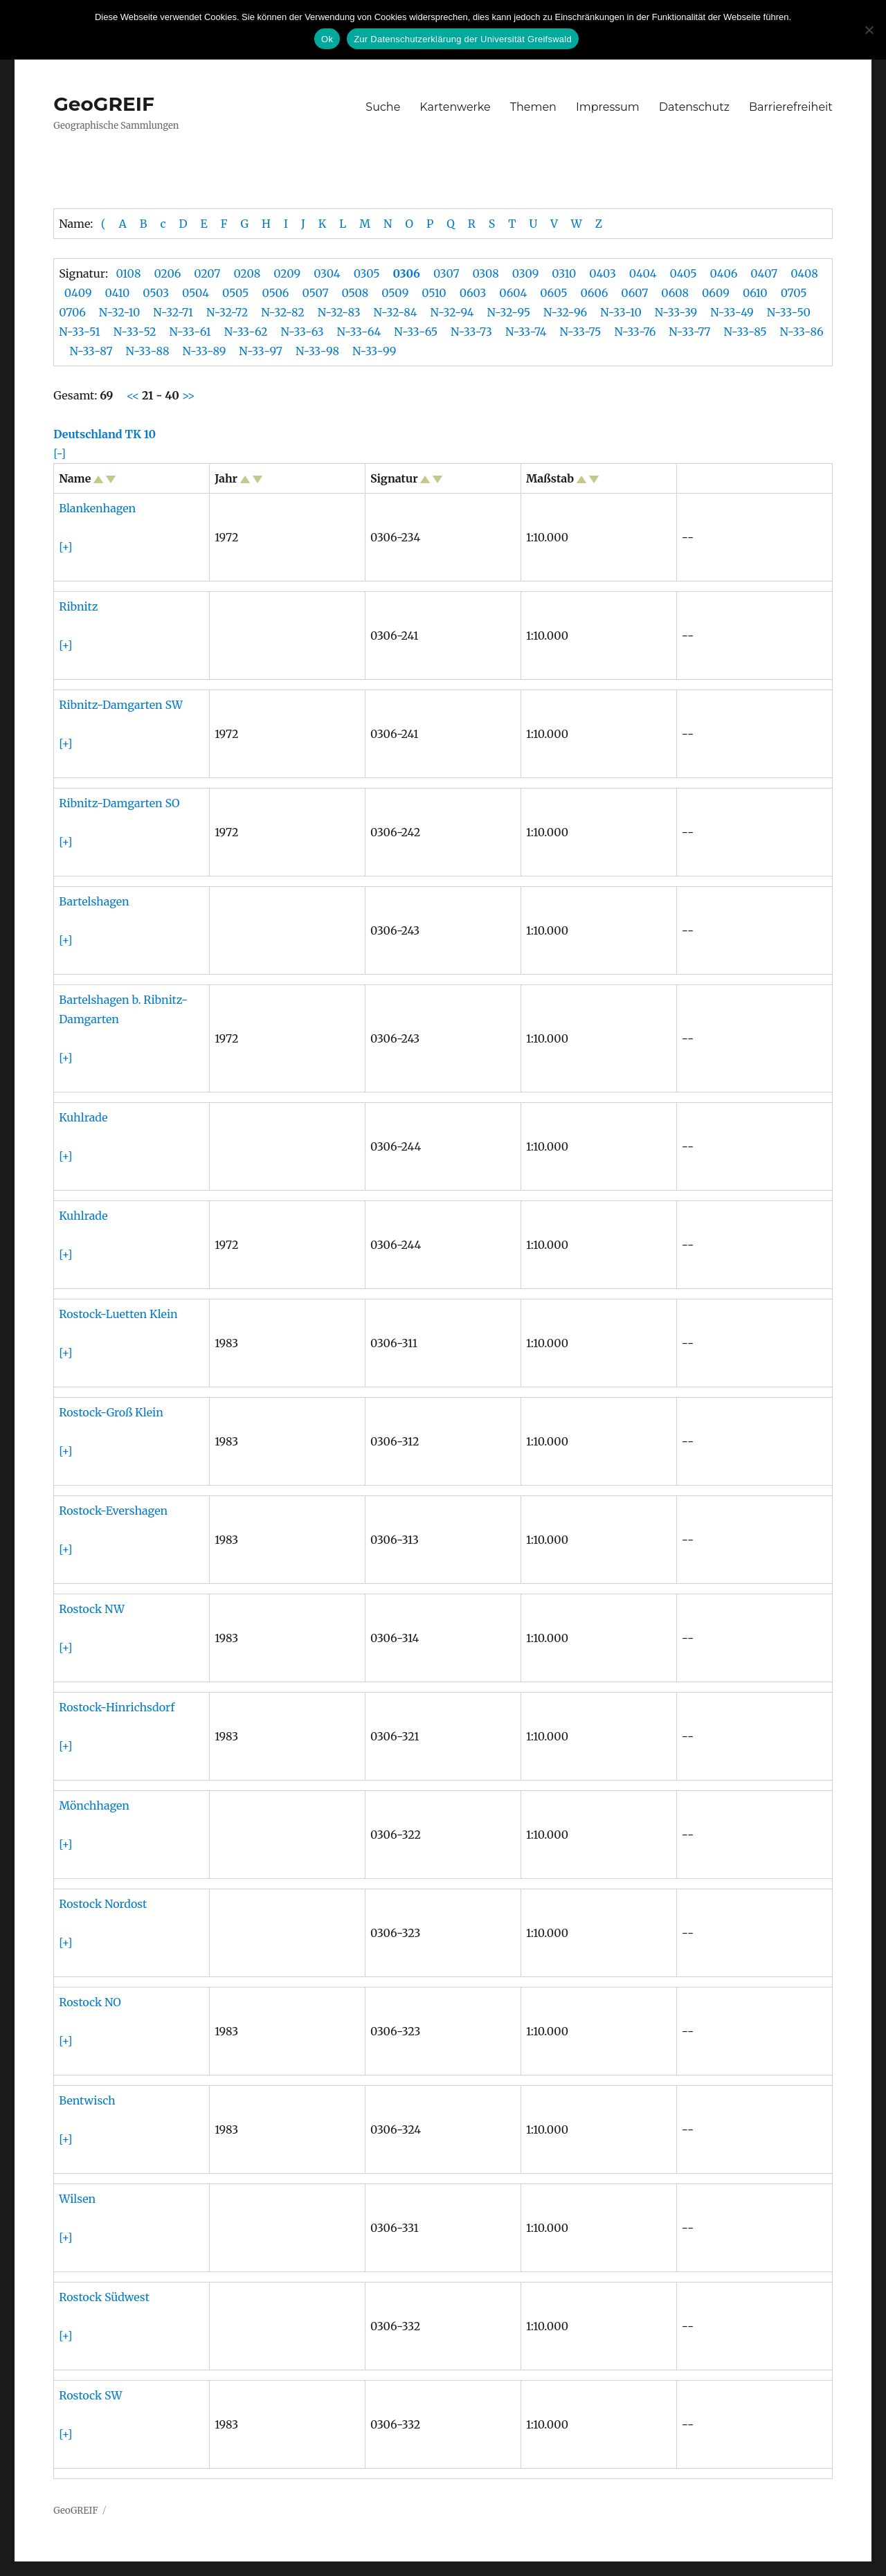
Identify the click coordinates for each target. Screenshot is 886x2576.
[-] (59, 453)
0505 (235, 293)
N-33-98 (317, 351)
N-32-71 (173, 312)
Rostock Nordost (103, 1904)
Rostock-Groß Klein (111, 1412)
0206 (167, 273)
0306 (406, 273)
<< (134, 395)
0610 (755, 293)
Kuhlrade (83, 1117)
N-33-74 (526, 332)
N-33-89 (204, 351)
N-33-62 (246, 332)
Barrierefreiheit (791, 107)
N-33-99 (374, 351)
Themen (533, 107)
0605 (553, 293)
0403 (602, 273)
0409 (78, 293)
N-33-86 (802, 332)
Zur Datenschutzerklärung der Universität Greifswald (463, 39)
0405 (683, 273)
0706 (72, 312)
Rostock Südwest (104, 2297)
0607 (634, 293)
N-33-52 (135, 332)
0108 (128, 273)
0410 (117, 293)
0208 (246, 273)
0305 (367, 273)
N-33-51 (79, 332)
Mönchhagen (94, 1805)
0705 (794, 293)
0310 (564, 273)
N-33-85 (744, 332)
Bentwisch (87, 2100)
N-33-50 (789, 312)
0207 (207, 273)
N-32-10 (119, 312)
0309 (525, 273)
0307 (446, 273)
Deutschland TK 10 (104, 434)
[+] (65, 547)
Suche (382, 107)
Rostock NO (90, 2002)
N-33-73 (471, 332)
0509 (394, 293)
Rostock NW (92, 1609)
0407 (763, 273)
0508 (355, 293)
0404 (643, 273)
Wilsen (77, 2199)
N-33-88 (148, 351)
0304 (327, 273)
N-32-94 (452, 312)
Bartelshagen (94, 901)
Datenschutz (694, 107)
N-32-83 (339, 312)
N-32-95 (509, 312)
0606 (594, 293)
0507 (315, 293)
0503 (156, 293)
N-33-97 (260, 351)
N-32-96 (565, 312)
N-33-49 (732, 312)
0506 (275, 293)
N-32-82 (282, 312)
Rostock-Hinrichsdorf (116, 1707)
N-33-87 (90, 351)
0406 (724, 273)
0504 (195, 293)
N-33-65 (415, 332)
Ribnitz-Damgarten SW (121, 705)
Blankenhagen (97, 508)
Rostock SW (90, 2395)
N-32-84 (395, 312)
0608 (675, 293)
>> (187, 395)
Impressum (608, 107)
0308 (485, 273)
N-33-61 (190, 332)
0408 (804, 273)
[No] (869, 30)
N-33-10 (621, 312)
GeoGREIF (103, 104)
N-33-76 (635, 332)
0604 (513, 293)
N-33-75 (581, 332)
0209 (286, 273)
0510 (434, 293)
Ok (327, 39)
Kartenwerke (454, 107)
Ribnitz (78, 606)
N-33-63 (301, 332)
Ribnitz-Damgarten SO (119, 803)
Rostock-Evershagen (113, 1510)
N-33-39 (676, 312)
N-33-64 (359, 332)
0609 (716, 293)
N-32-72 (227, 312)
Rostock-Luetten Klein (118, 1314)
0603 (473, 293)
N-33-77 (689, 332)
